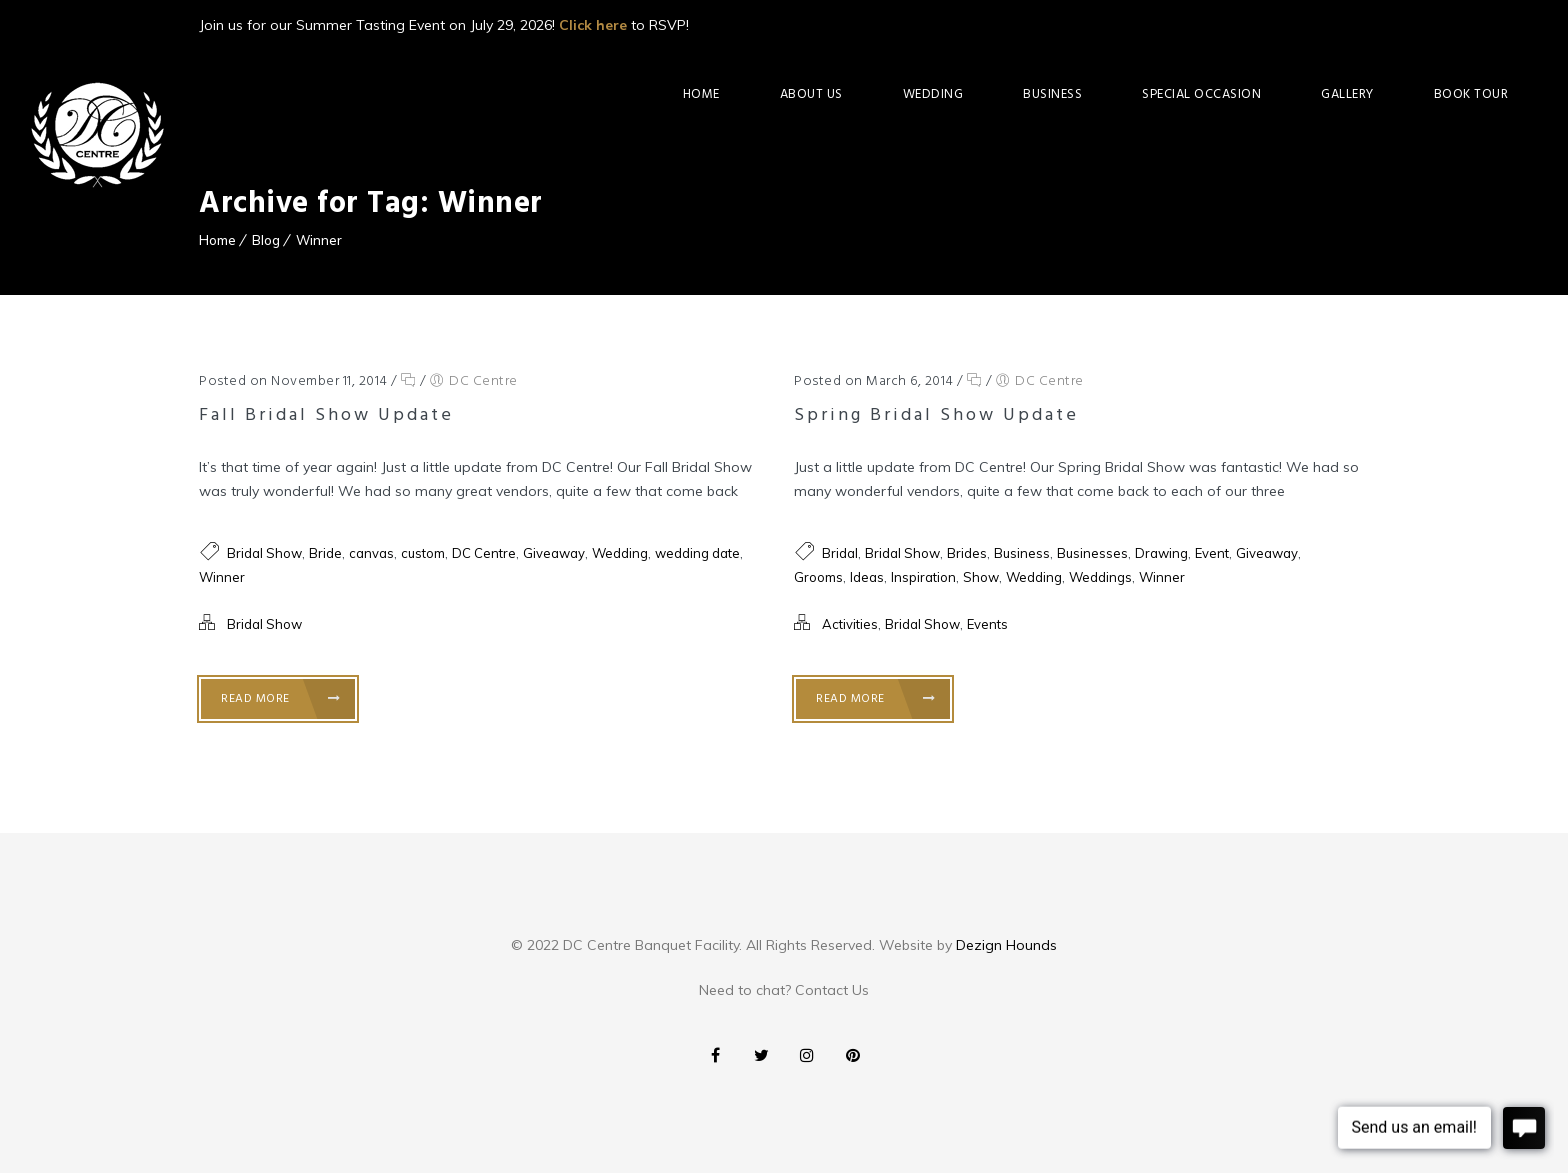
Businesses (1092, 553)
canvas (371, 553)
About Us (811, 94)
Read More (281, 699)
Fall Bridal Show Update (326, 415)
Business (1052, 94)
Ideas (867, 577)
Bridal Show (264, 553)
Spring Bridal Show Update (936, 415)
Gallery (1347, 94)
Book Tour (1471, 94)
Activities (850, 624)
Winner (319, 240)
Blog (266, 240)
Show (981, 577)
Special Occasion (1201, 94)
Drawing (1161, 553)
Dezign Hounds (1006, 945)
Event (1212, 553)
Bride (325, 553)
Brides (967, 553)
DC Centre (483, 381)
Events (987, 624)
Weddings (1100, 577)
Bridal (840, 553)
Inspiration (923, 577)
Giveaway (554, 553)
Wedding (933, 94)
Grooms (818, 577)
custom (423, 553)
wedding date (697, 553)
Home (701, 94)
